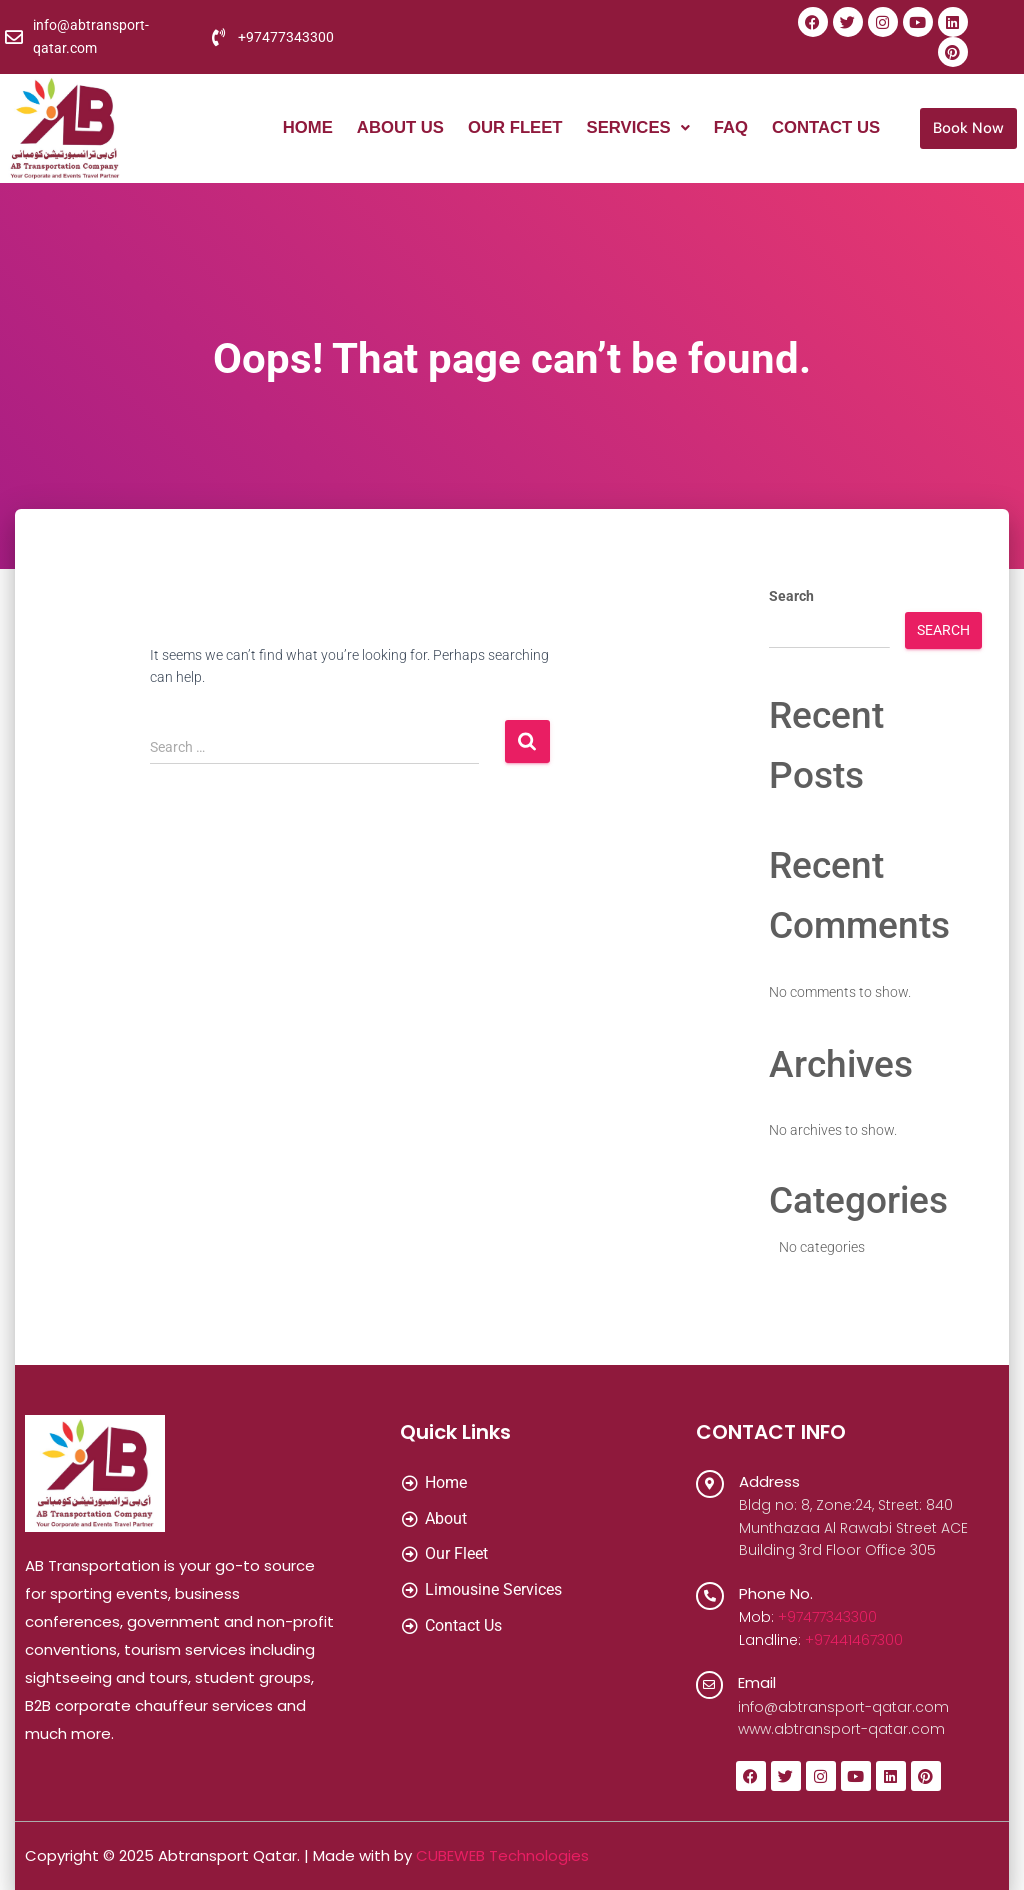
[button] (634, 128)
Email (758, 1682)
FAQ (728, 128)
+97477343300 (827, 1617)
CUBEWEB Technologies (502, 1855)
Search (791, 596)
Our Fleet (510, 128)
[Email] (710, 1685)
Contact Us (825, 128)
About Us (393, 128)
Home (299, 128)
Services (634, 128)
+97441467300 (854, 1640)
